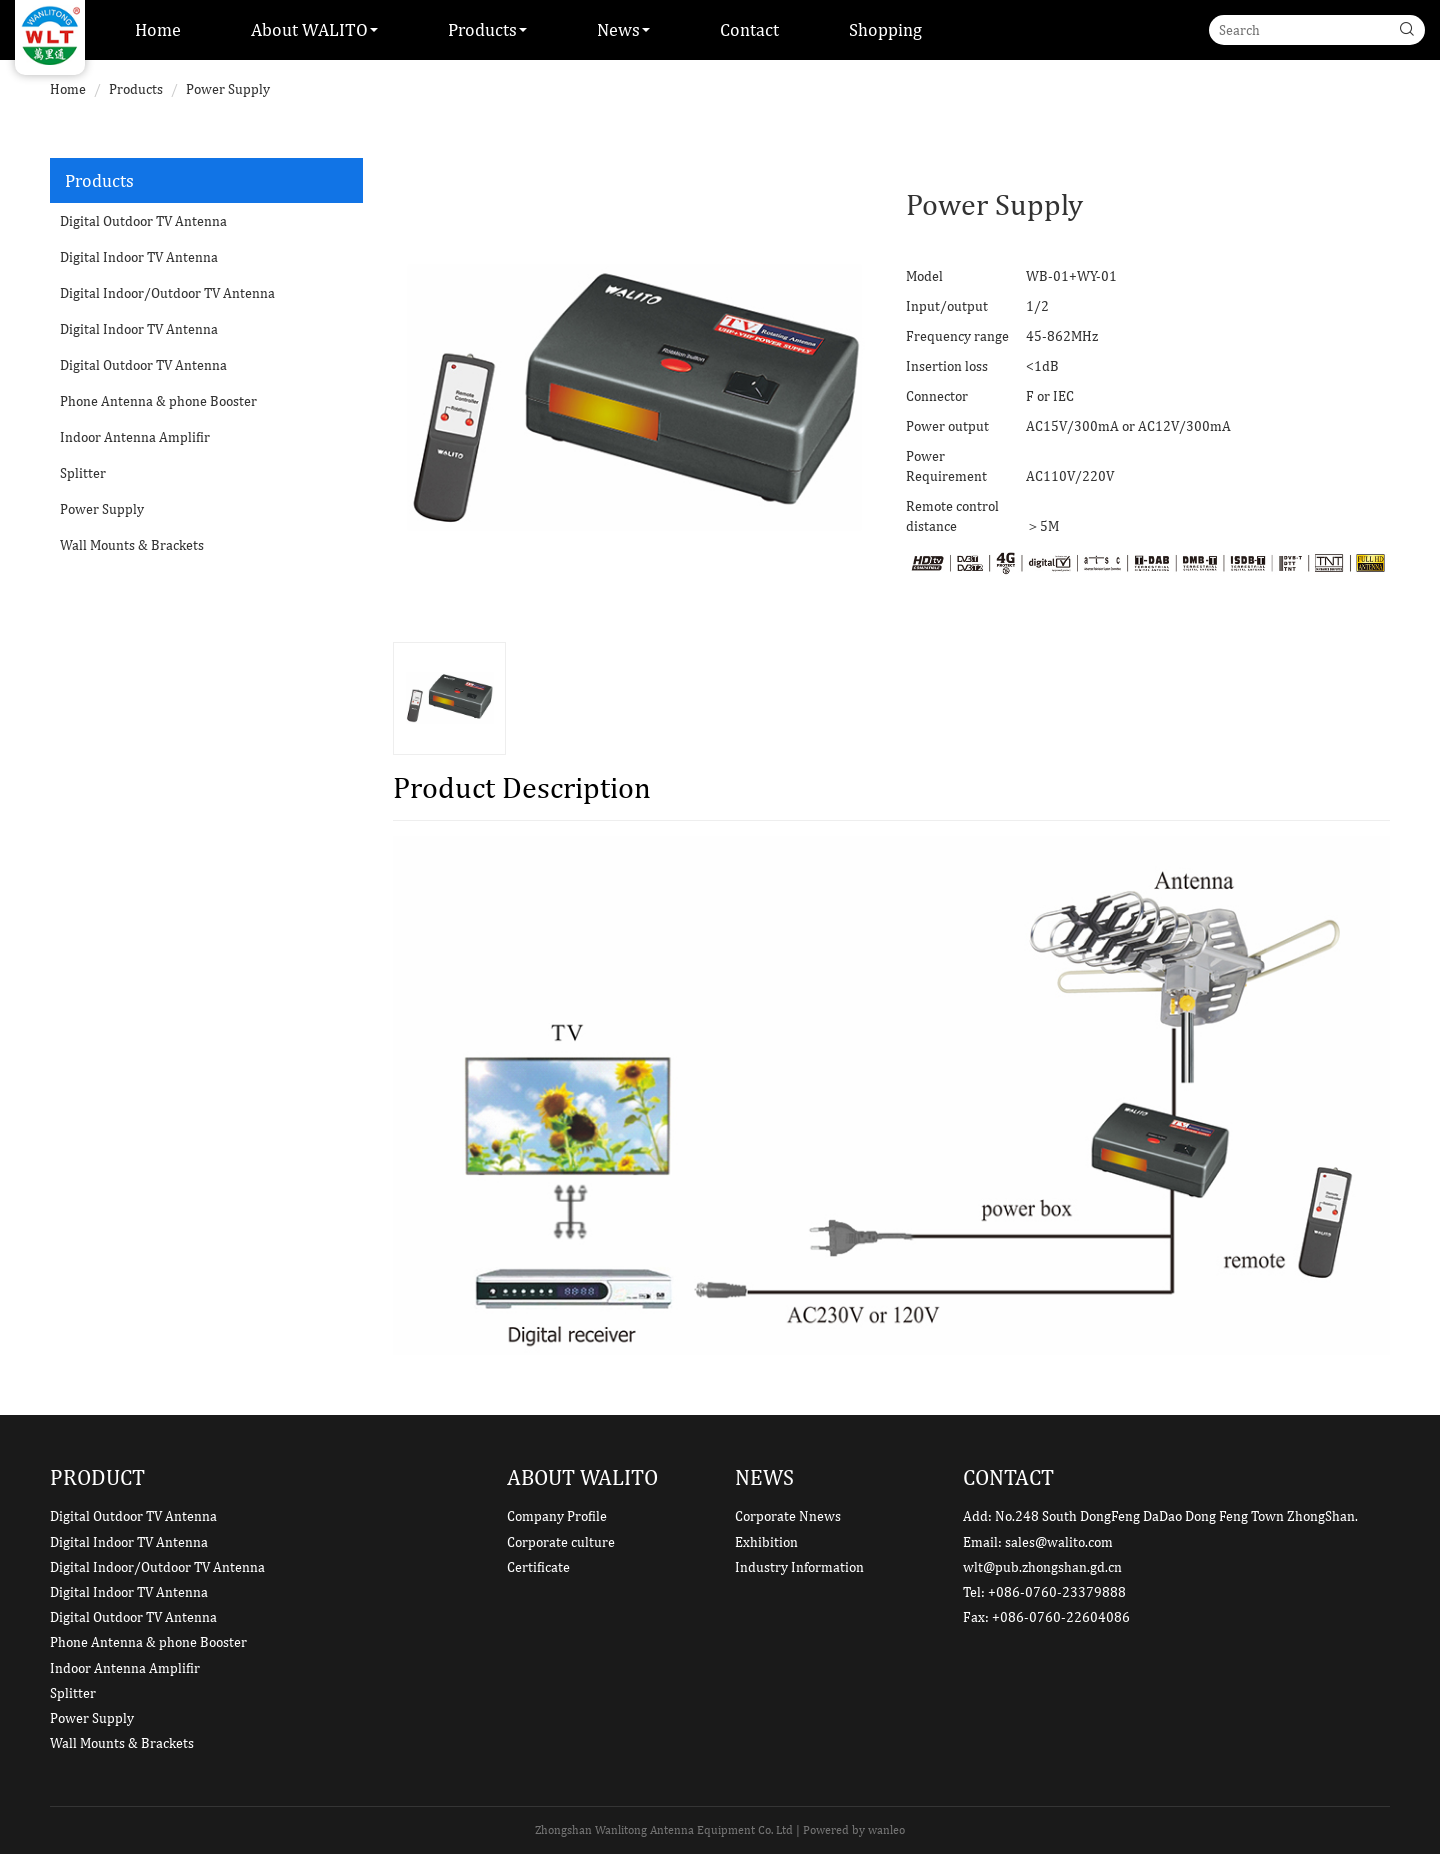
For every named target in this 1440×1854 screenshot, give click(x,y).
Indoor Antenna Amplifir (135, 437)
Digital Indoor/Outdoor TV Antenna (167, 293)
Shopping (885, 29)
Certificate (538, 1567)
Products (136, 89)
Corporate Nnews (788, 1516)
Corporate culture (561, 1542)
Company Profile (557, 1516)
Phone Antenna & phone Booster (158, 401)
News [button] (623, 29)
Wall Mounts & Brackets (132, 545)
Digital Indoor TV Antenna (139, 257)
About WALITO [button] (314, 29)
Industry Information (799, 1567)
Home (158, 29)
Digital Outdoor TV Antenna (143, 221)
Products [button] (487, 29)
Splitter (83, 473)
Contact (749, 29)
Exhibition (766, 1542)
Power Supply (228, 89)
